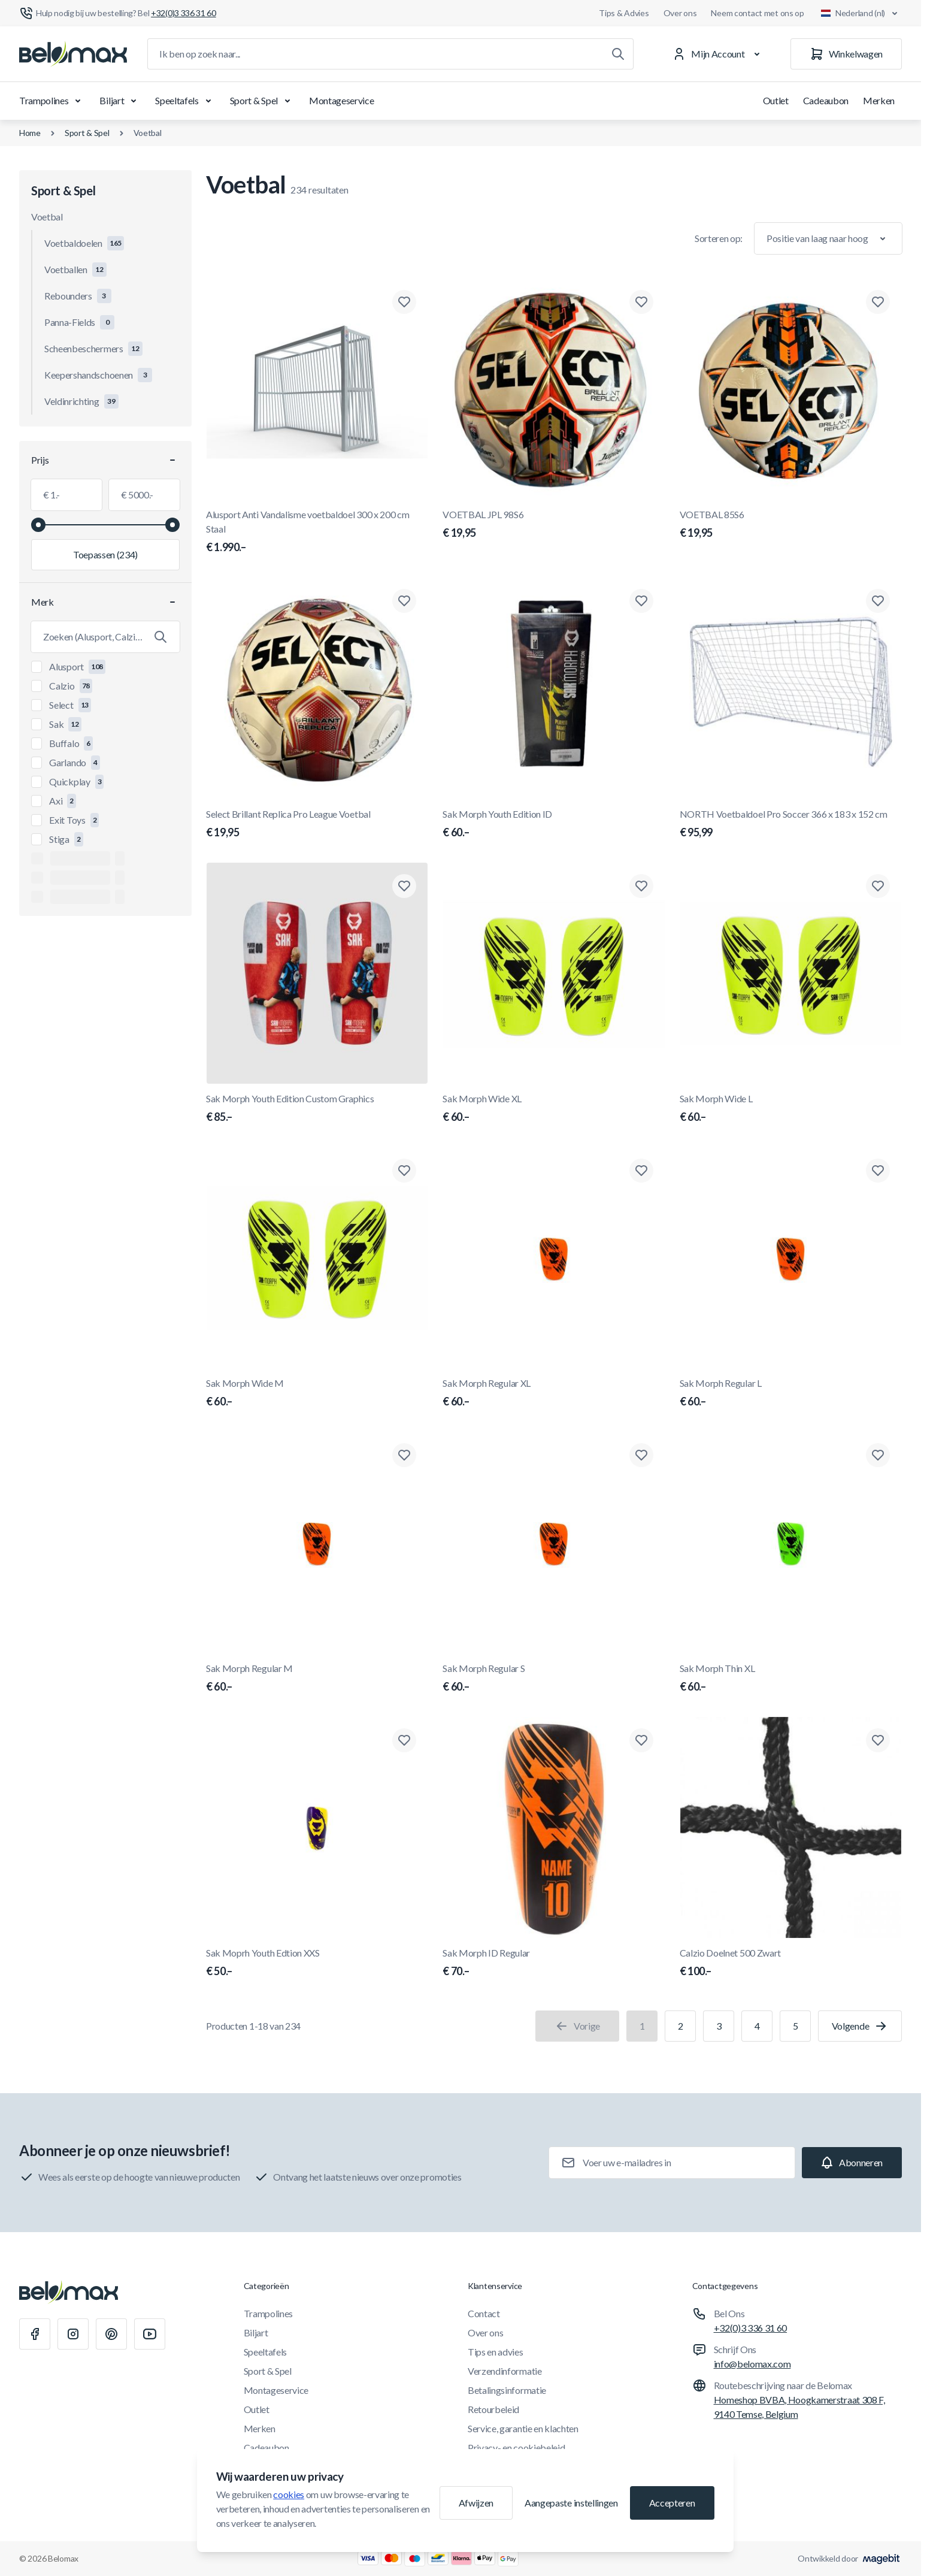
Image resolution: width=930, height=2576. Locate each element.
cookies (288, 2494)
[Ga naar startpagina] (73, 54)
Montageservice (341, 100)
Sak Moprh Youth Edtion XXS (317, 1963)
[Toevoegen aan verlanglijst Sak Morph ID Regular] (641, 1740)
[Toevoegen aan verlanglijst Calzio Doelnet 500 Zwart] (878, 1740)
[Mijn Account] (718, 53)
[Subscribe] (852, 2162)
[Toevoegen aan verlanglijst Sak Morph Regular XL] (641, 1171)
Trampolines (52, 100)
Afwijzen (476, 2502)
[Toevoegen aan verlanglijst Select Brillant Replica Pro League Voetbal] (404, 601)
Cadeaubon (826, 100)
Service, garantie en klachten (523, 2428)
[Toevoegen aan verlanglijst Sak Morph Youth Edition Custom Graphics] (404, 886)
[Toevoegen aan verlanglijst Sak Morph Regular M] (404, 1455)
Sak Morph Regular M (317, 1678)
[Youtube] (149, 2334)
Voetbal (148, 133)
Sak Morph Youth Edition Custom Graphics (317, 1109)
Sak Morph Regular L (791, 1393)
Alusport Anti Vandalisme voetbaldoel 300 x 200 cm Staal (317, 532)
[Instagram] (73, 2334)
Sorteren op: (719, 238)
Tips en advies (495, 2351)
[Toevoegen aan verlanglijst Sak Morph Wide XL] (641, 886)
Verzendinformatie (505, 2371)
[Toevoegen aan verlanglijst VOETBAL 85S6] (878, 302)
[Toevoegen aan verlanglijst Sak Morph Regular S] (641, 1455)
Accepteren (672, 2502)
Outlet (776, 100)
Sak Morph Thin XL (791, 1678)
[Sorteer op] (828, 238)
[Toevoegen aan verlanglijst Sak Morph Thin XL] (878, 1455)
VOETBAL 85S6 (791, 525)
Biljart (120, 100)
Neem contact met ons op (757, 13)
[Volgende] (860, 2026)
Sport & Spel (262, 100)
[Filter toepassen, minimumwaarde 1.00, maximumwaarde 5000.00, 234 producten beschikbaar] (105, 554)
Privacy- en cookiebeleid (516, 2447)
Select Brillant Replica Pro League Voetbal (317, 824)
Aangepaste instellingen (571, 2502)
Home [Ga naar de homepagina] (30, 133)
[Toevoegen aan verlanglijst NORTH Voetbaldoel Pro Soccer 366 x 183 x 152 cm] (878, 601)
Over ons (680, 13)
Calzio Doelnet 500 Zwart (791, 1963)
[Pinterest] (111, 2334)
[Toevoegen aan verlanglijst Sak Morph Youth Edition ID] (641, 601)
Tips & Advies (624, 13)
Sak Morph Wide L (791, 1109)
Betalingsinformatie (507, 2390)
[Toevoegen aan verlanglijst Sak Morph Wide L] (878, 886)
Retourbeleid (493, 2409)
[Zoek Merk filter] (105, 636)
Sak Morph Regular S (554, 1678)
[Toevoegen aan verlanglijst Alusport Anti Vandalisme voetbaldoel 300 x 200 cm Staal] (404, 302)
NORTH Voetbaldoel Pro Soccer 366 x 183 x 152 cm (791, 824)
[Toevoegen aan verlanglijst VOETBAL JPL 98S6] (641, 302)
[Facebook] (34, 2334)
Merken (879, 100)
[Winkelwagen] (846, 53)
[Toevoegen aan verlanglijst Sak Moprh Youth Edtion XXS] (404, 1740)
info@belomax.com (752, 2363)
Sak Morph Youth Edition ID (554, 824)
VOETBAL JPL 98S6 (554, 525)
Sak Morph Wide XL (554, 1109)
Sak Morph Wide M (317, 1393)
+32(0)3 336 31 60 (750, 2327)
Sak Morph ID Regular (554, 1963)
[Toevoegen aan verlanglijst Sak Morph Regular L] (878, 1171)
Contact (484, 2313)
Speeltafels (185, 100)
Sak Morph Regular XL (554, 1393)
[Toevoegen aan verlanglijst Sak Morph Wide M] (404, 1171)
